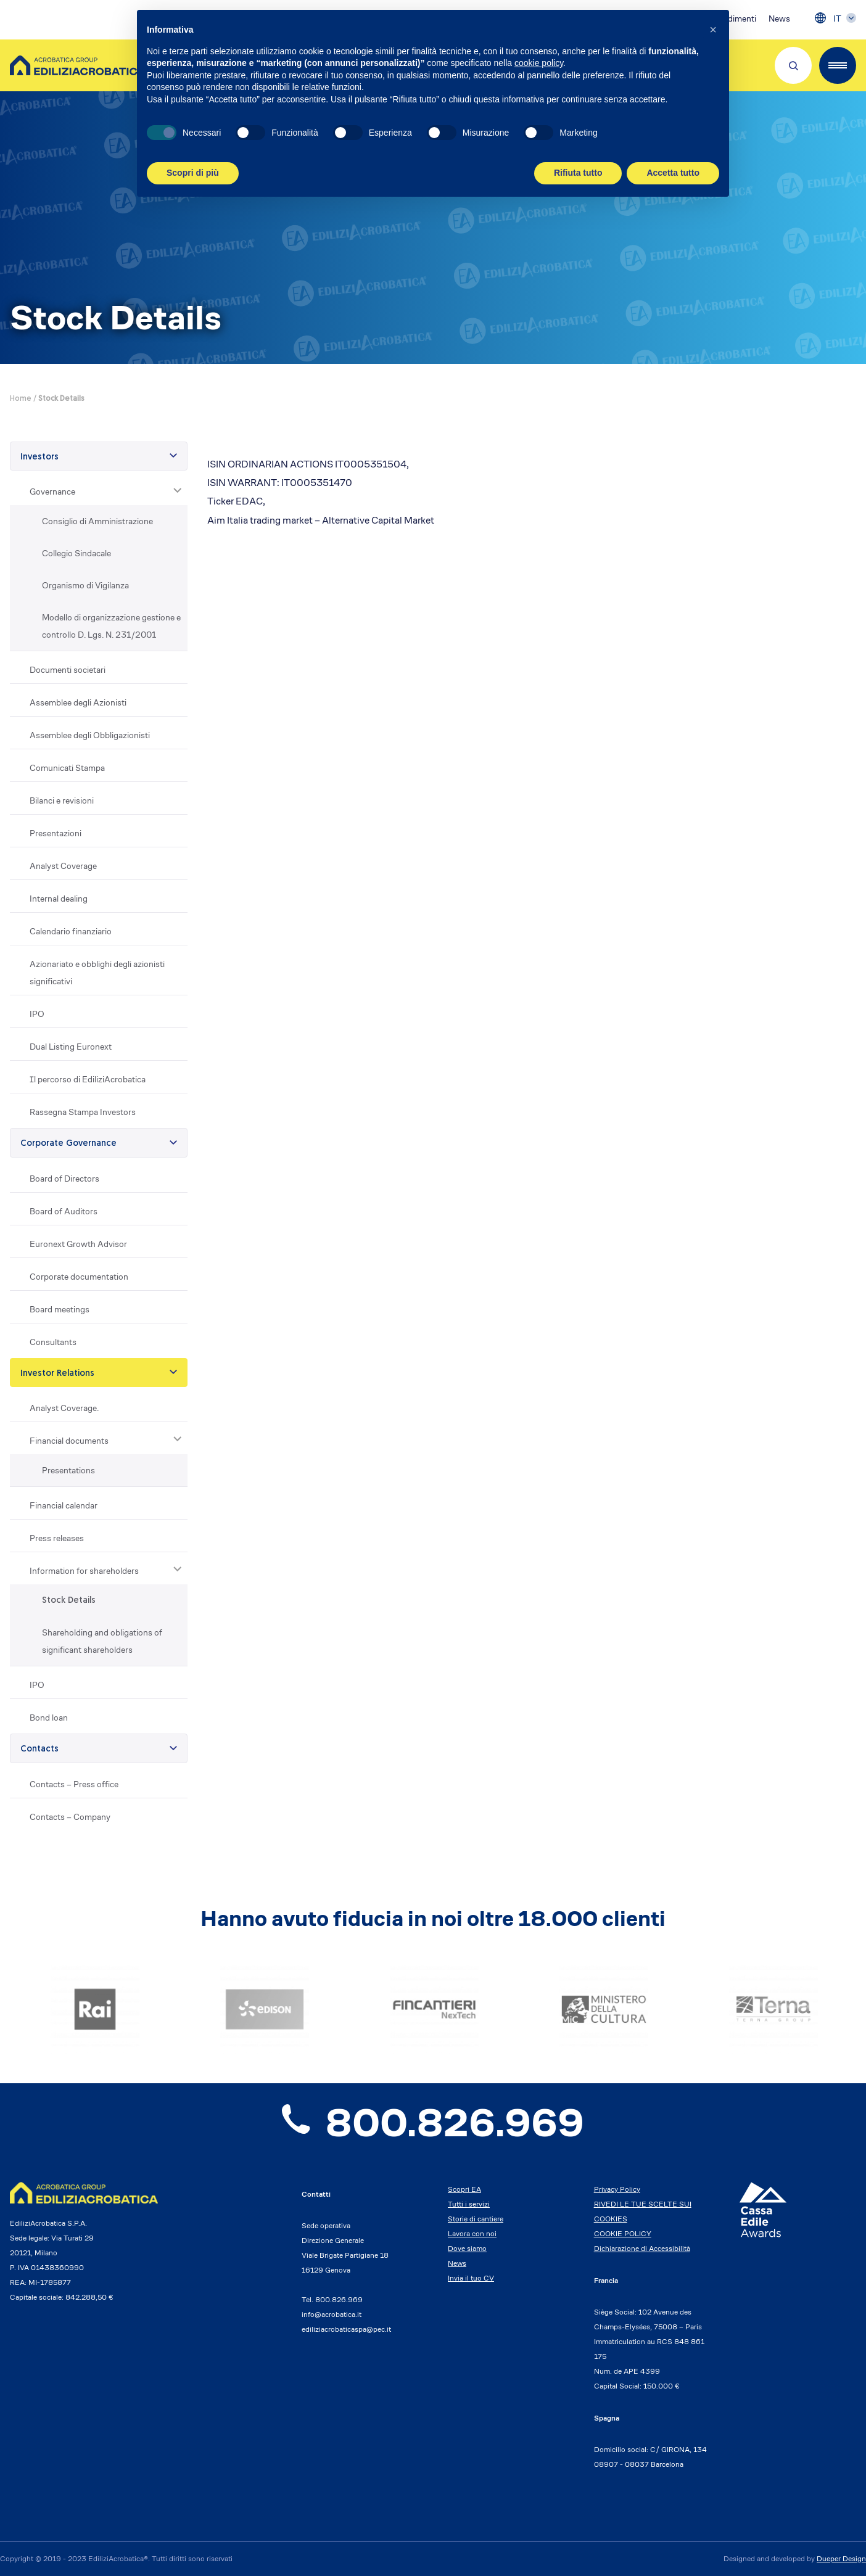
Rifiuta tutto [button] (578, 173)
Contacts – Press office (74, 1784)
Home (20, 399)
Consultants (53, 1342)
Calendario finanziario (71, 931)
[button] (713, 29)
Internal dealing (59, 898)
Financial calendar (63, 1505)
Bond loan (49, 1717)
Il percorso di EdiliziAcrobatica (88, 1079)
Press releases (57, 1538)
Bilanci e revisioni (62, 800)
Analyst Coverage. (64, 1408)
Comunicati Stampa (67, 767)
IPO (37, 1013)
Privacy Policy (617, 2189)
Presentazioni (55, 833)
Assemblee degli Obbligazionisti (90, 735)
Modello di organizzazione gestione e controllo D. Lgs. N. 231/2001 (111, 626)
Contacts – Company (70, 1816)
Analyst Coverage (63, 865)
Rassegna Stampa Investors (83, 1111)
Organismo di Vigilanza (85, 585)
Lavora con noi (472, 2233)
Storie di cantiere (475, 2218)
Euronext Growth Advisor (78, 1243)
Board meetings (59, 1309)
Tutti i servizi (469, 2203)
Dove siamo (467, 2248)
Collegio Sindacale (76, 553)
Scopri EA (464, 2189)
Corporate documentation (79, 1276)
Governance (52, 491)
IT (837, 18)
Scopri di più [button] (193, 173)
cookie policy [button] (538, 63)
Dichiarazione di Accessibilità (642, 2248)
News (779, 18)
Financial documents (69, 1440)
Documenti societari (67, 669)
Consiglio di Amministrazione (97, 521)
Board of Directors (64, 1178)
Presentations (68, 1470)
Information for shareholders (84, 1570)
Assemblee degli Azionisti (78, 702)
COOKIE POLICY (622, 2233)
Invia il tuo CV (471, 2277)
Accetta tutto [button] (672, 173)
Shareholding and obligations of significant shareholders (102, 1641)
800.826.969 (433, 2122)
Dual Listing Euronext (71, 1046)
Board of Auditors (63, 1211)
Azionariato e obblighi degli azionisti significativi (97, 972)
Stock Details (69, 1600)
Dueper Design (841, 2558)
